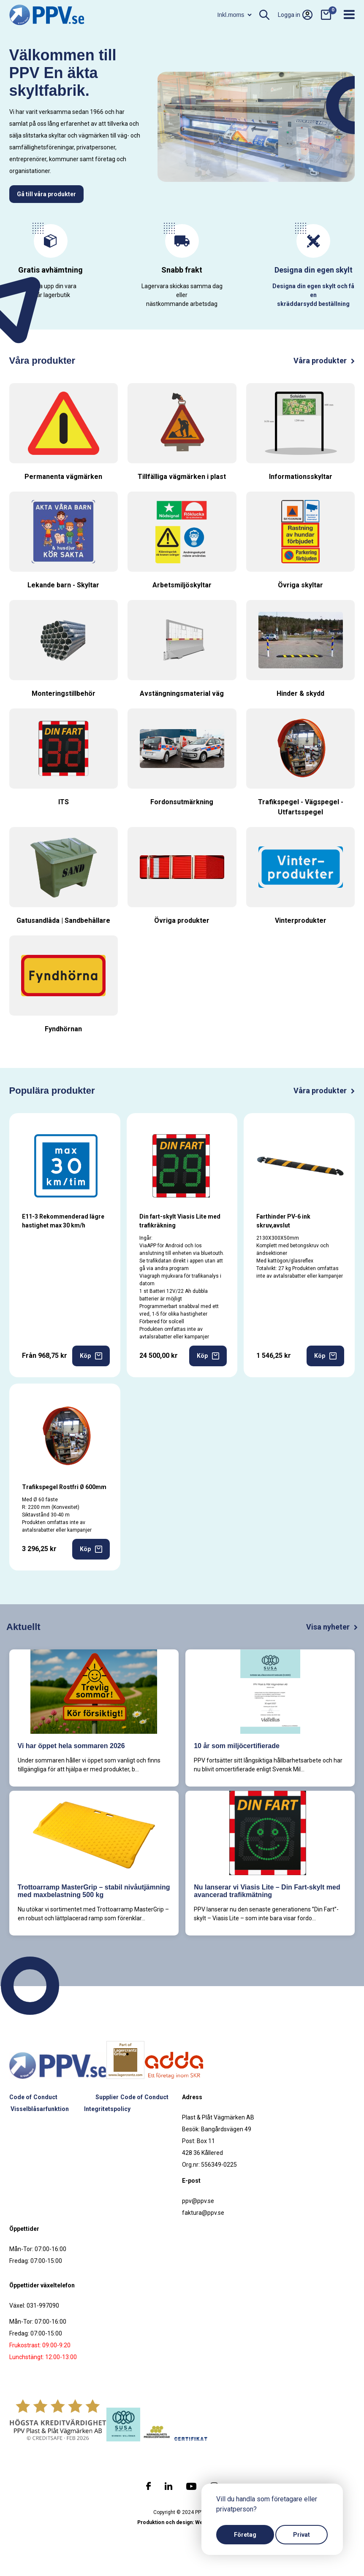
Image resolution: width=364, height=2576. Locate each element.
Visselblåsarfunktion (40, 2109)
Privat (301, 2534)
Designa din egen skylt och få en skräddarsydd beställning (313, 295)
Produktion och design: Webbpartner (182, 2522)
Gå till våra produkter (46, 194)
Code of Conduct (33, 2097)
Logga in (295, 15)
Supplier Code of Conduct (131, 2097)
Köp (91, 1356)
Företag (245, 2534)
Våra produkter (324, 360)
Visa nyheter (332, 1626)
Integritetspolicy (107, 2109)
